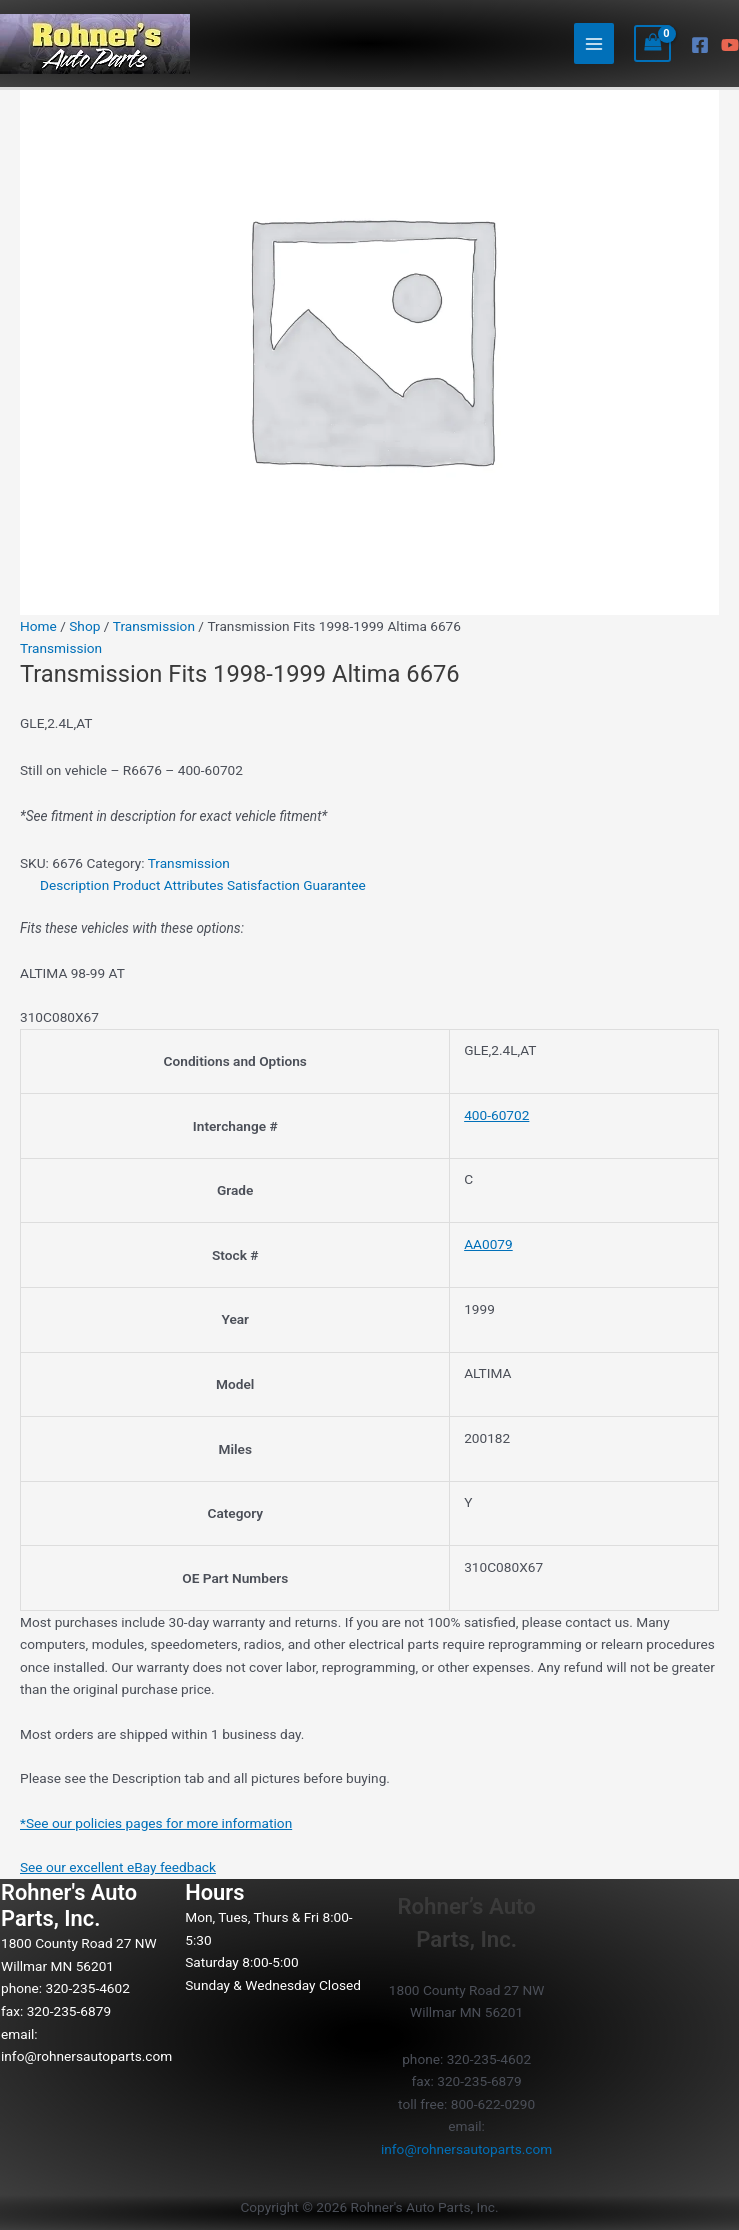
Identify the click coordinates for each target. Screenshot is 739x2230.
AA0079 (488, 1244)
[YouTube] (730, 45)
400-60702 (496, 1115)
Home (38, 626)
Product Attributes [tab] (168, 885)
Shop (84, 626)
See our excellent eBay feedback (118, 1867)
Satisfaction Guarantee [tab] (296, 885)
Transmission (154, 626)
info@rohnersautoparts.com (86, 2056)
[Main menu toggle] (594, 43)
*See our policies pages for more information (156, 1823)
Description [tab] (74, 885)
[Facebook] (700, 45)
